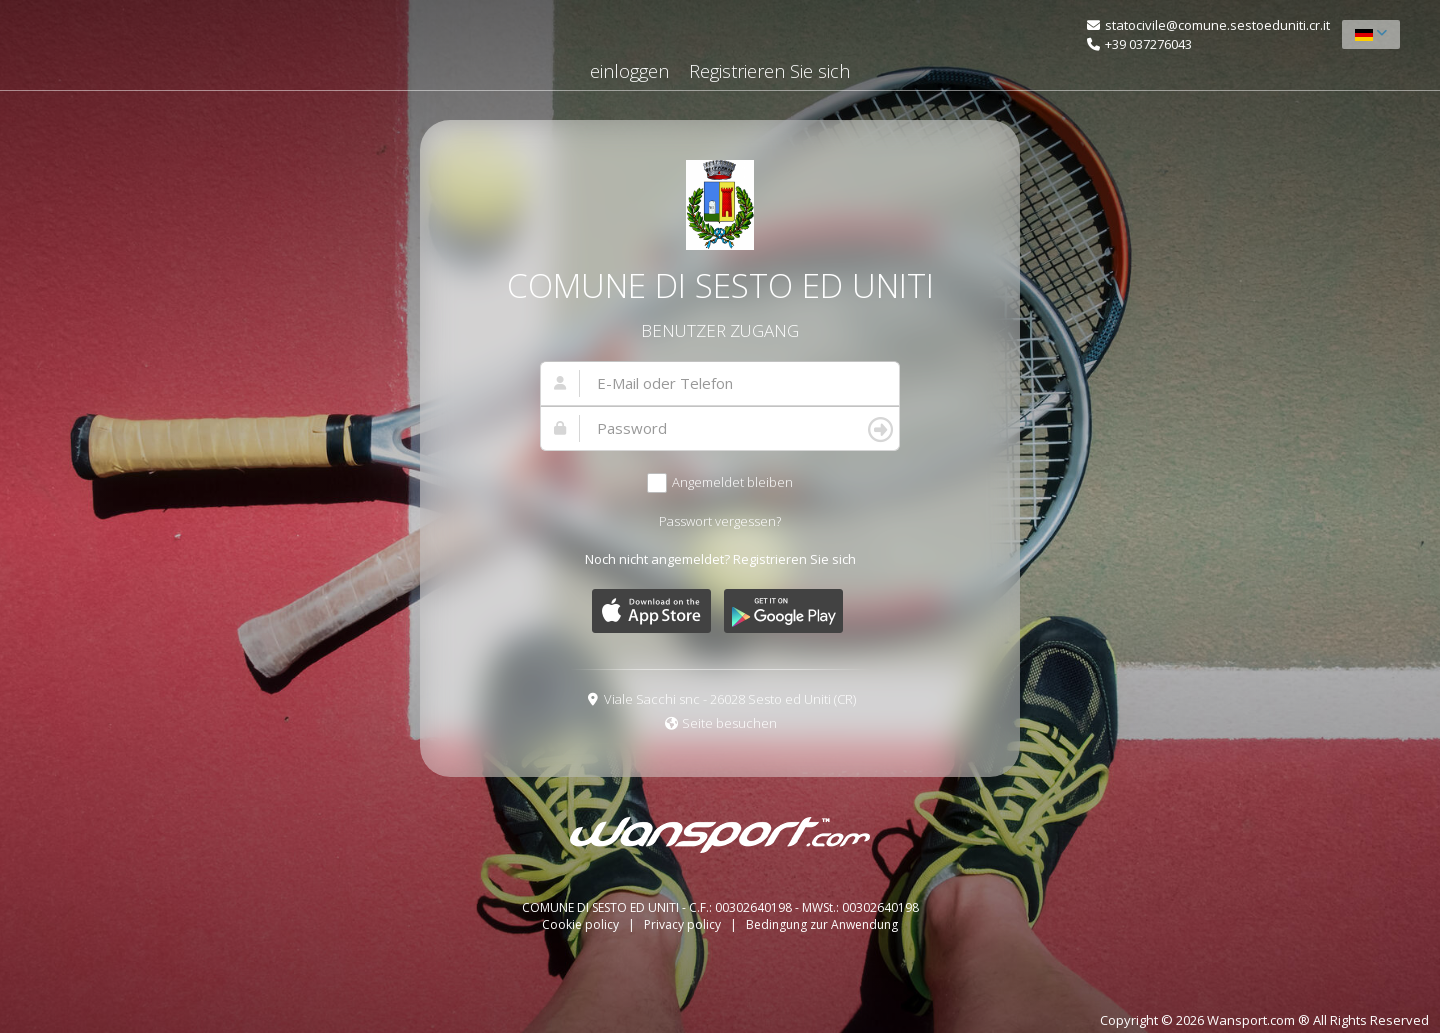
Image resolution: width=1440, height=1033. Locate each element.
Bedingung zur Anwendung (822, 924)
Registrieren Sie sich (769, 71)
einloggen (629, 71)
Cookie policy (582, 924)
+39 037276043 (1148, 44)
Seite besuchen (729, 723)
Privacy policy (684, 924)
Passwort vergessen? (720, 521)
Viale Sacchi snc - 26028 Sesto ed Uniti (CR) (730, 699)
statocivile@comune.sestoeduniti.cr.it (1217, 25)
